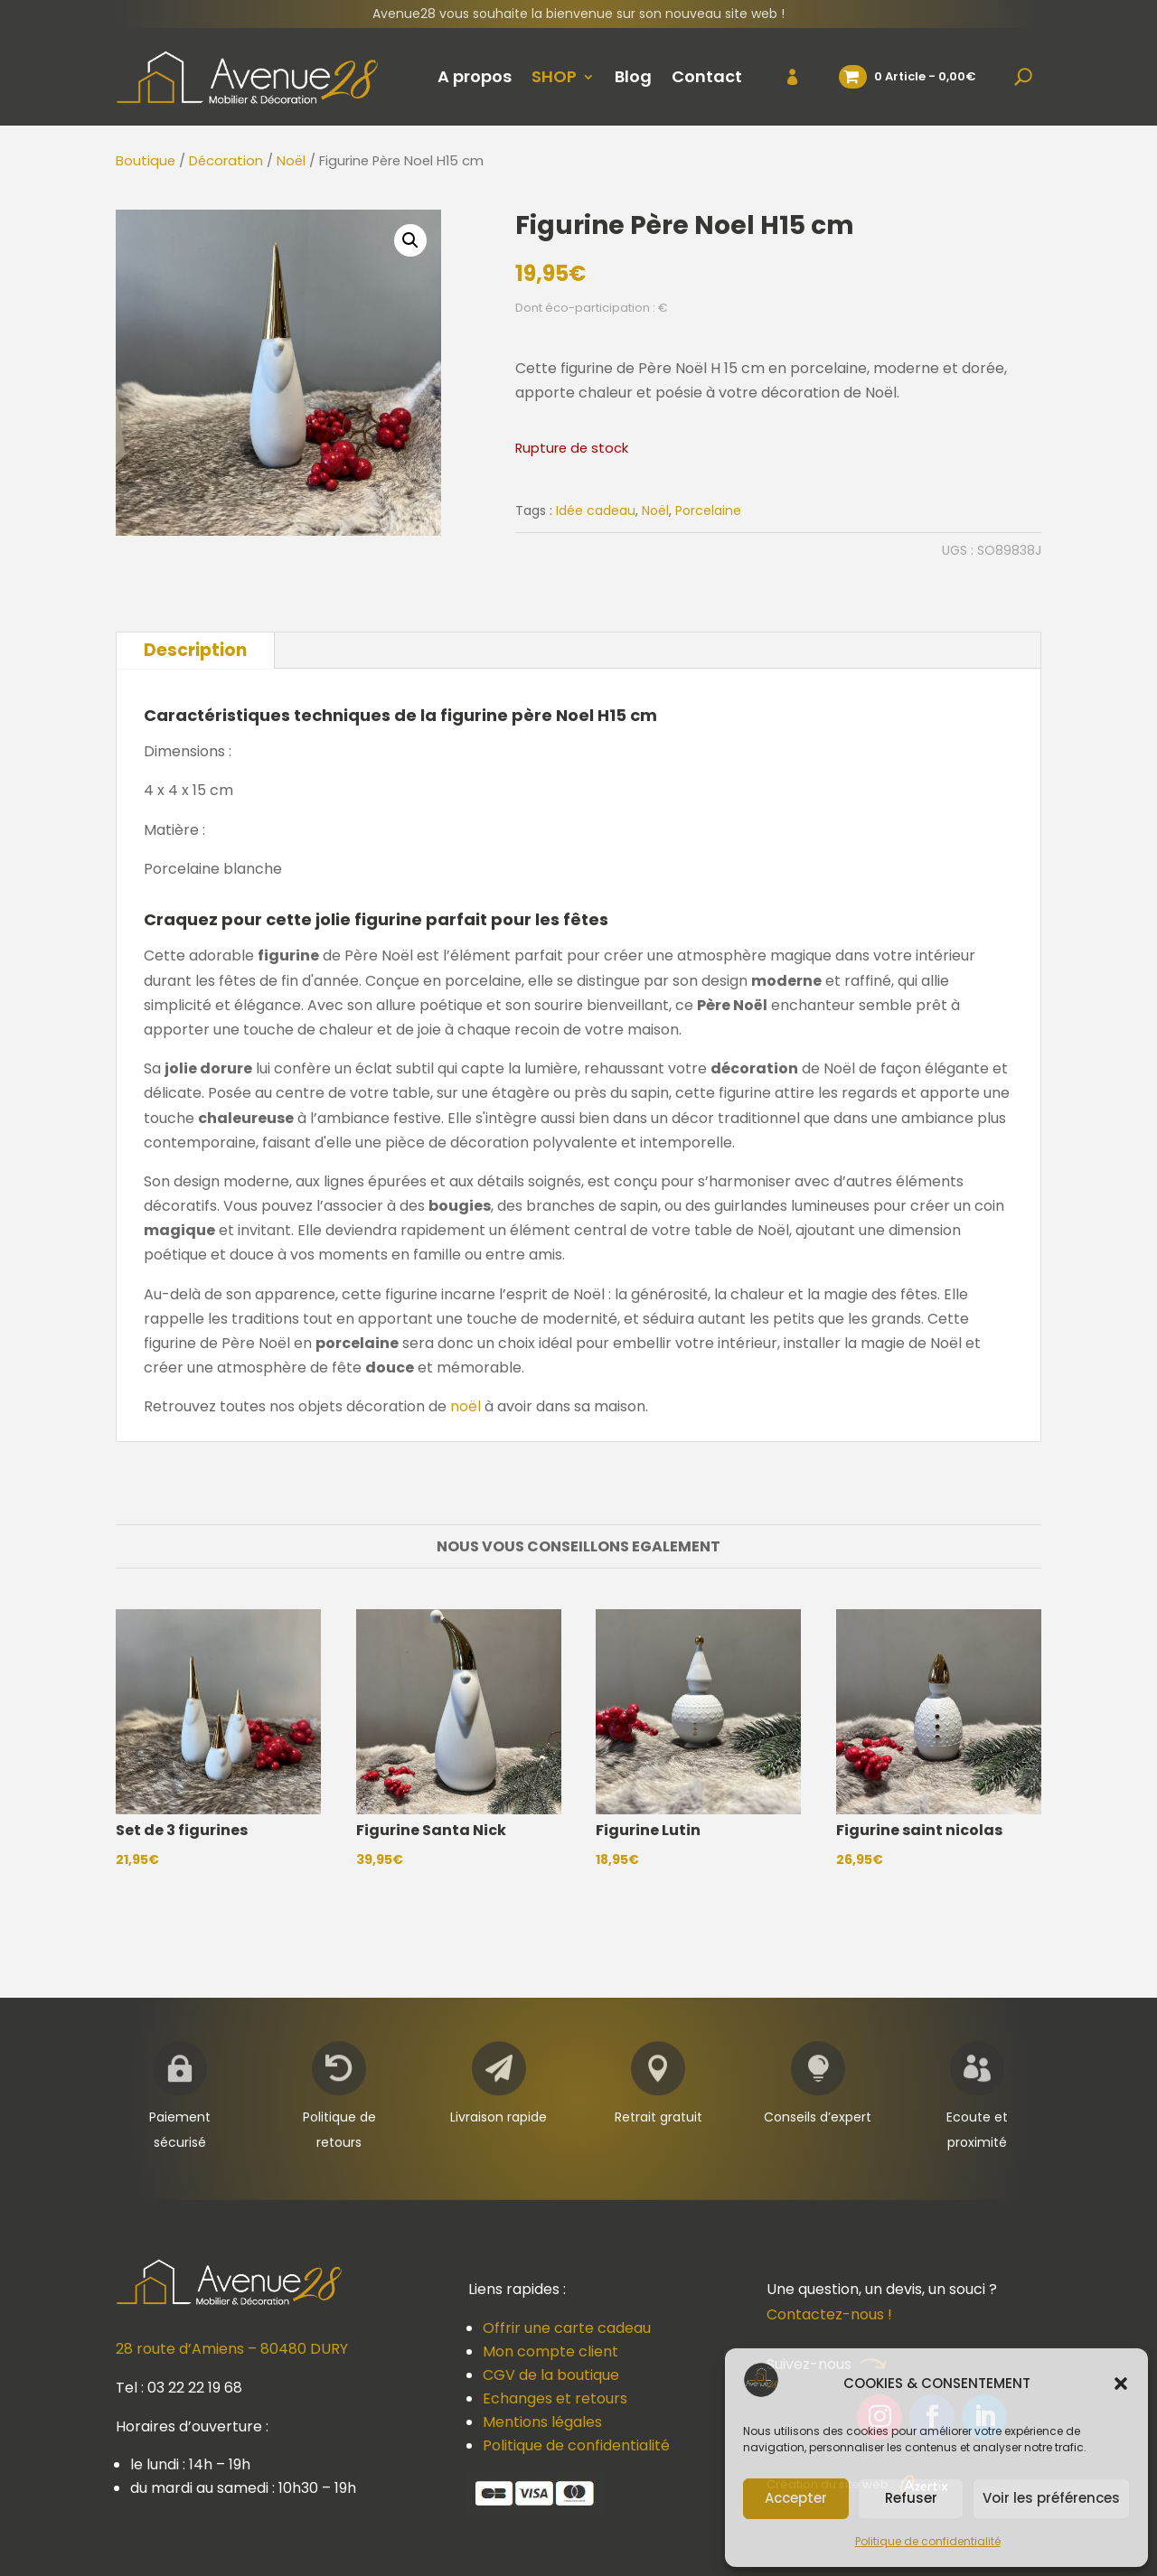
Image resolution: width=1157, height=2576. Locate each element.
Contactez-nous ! (829, 2314)
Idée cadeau (595, 510)
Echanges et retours (555, 2398)
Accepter (796, 2497)
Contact (707, 76)
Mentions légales (542, 2422)
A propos (474, 76)
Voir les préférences (1051, 2497)
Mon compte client (550, 2351)
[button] (1121, 2384)
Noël (291, 161)
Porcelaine (708, 510)
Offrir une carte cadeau (567, 2328)
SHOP (554, 76)
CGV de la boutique (551, 2375)
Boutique (145, 161)
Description (195, 650)
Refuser (911, 2497)
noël (465, 1406)
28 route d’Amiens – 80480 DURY (232, 2348)
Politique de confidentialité (928, 2541)
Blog (633, 76)
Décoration (226, 161)
